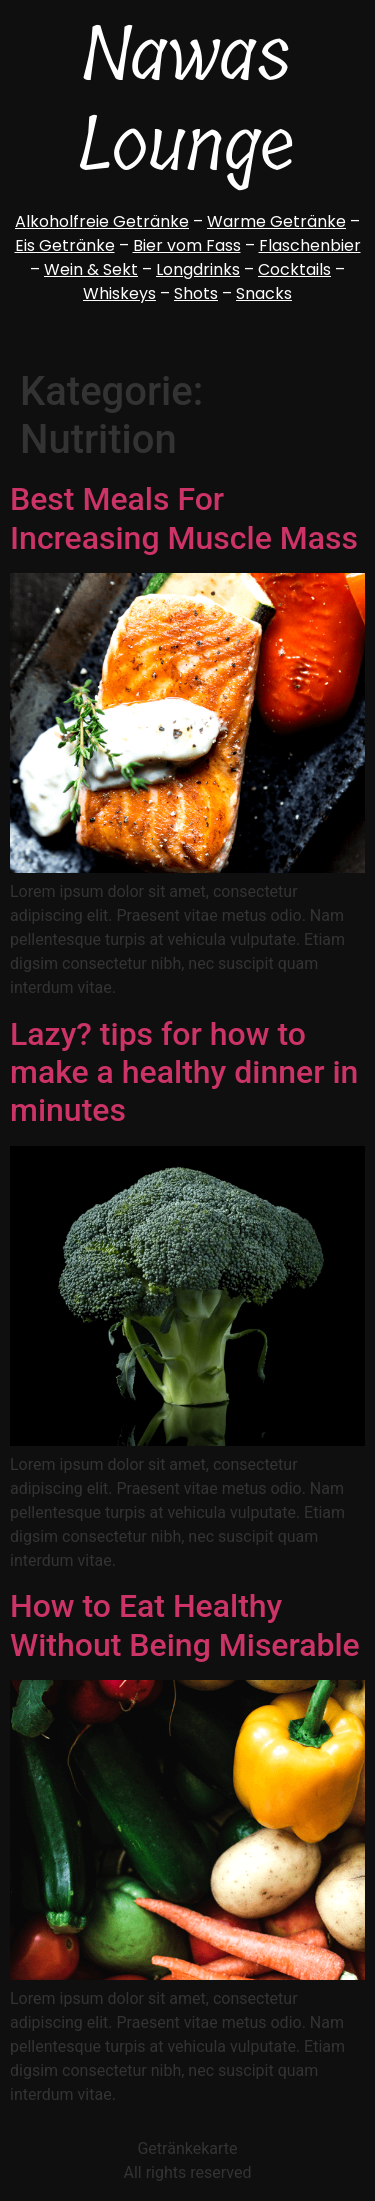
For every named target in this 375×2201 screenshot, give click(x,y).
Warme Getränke (276, 221)
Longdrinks (198, 269)
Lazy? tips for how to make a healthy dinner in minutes (184, 1072)
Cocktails (294, 269)
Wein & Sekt (91, 269)
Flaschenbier (310, 245)
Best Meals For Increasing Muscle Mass (184, 518)
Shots (196, 293)
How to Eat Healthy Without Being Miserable (185, 1625)
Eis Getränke (65, 245)
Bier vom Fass (187, 245)
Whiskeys (119, 293)
